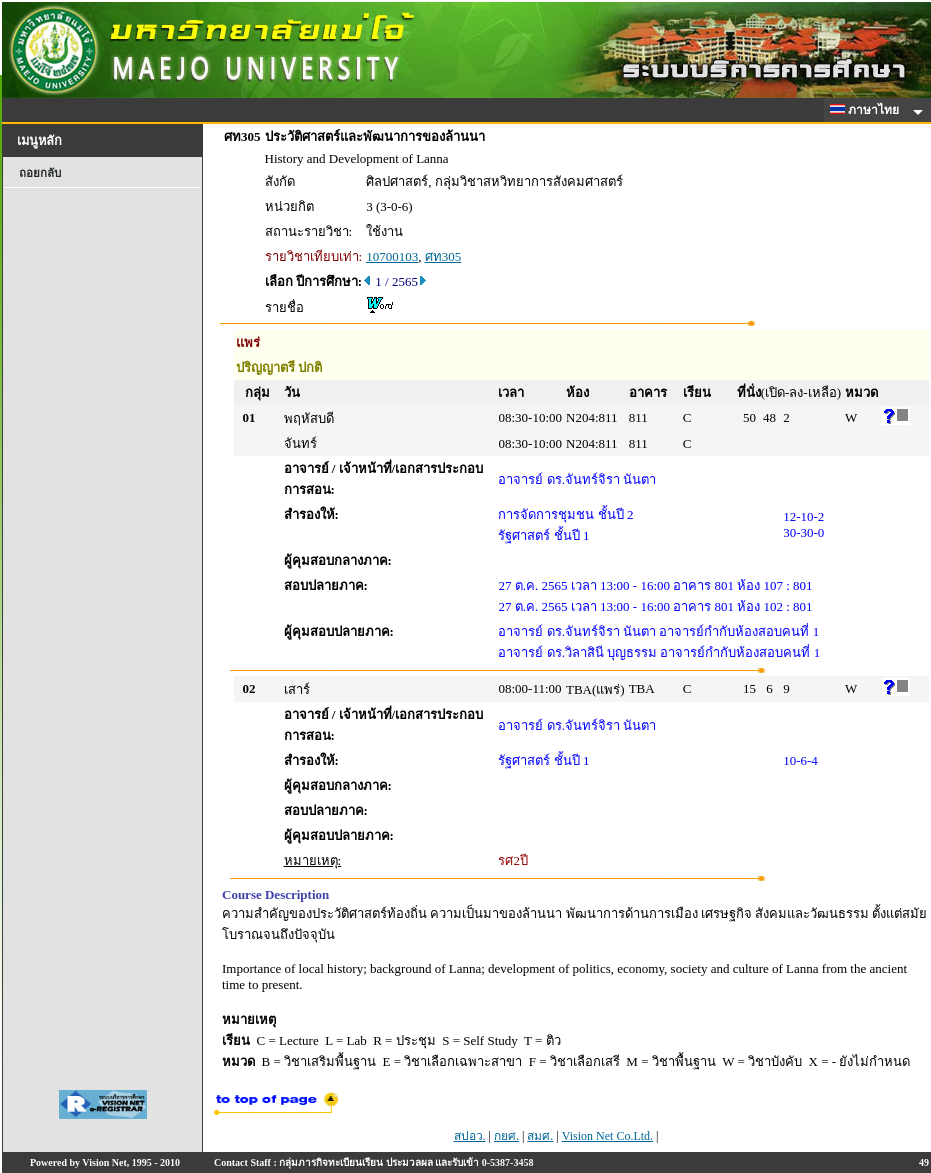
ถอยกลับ (40, 173)
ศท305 (443, 256)
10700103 (392, 256)
